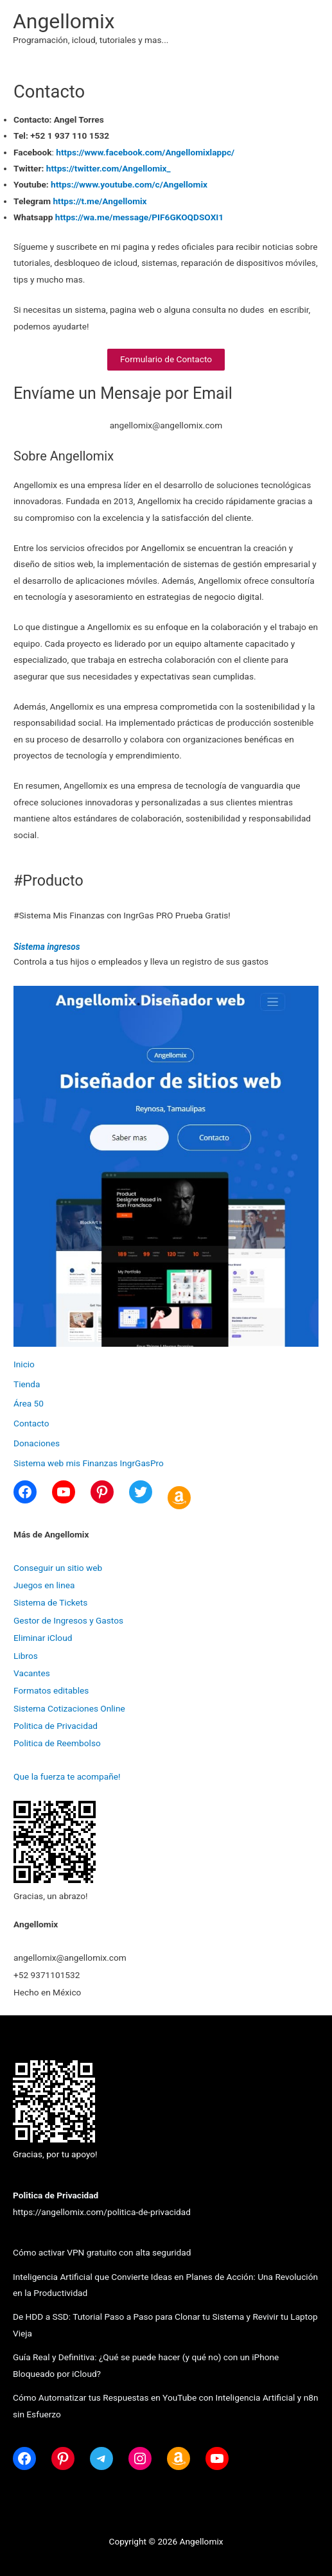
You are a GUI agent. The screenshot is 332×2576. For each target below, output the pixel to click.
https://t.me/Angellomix (99, 201)
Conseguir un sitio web (57, 1568)
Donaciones (36, 1443)
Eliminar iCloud (42, 1638)
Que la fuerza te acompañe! (66, 1776)
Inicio (24, 1364)
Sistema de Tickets (50, 1602)
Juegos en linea (43, 1585)
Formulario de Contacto (166, 359)
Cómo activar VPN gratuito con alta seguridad (102, 2252)
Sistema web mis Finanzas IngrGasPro (88, 1463)
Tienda (26, 1384)
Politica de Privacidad (55, 1726)
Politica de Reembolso (57, 1743)
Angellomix (64, 21)
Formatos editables (51, 1690)
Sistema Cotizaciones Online (69, 1708)
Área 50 (28, 1403)
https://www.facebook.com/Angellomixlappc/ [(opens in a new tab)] (145, 152)
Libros (25, 1656)
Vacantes (31, 1673)
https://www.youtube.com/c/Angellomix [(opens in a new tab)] (129, 184)
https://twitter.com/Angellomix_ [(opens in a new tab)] (108, 168)
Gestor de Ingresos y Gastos (68, 1620)
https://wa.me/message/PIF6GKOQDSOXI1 (138, 217)
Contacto (31, 1423)
